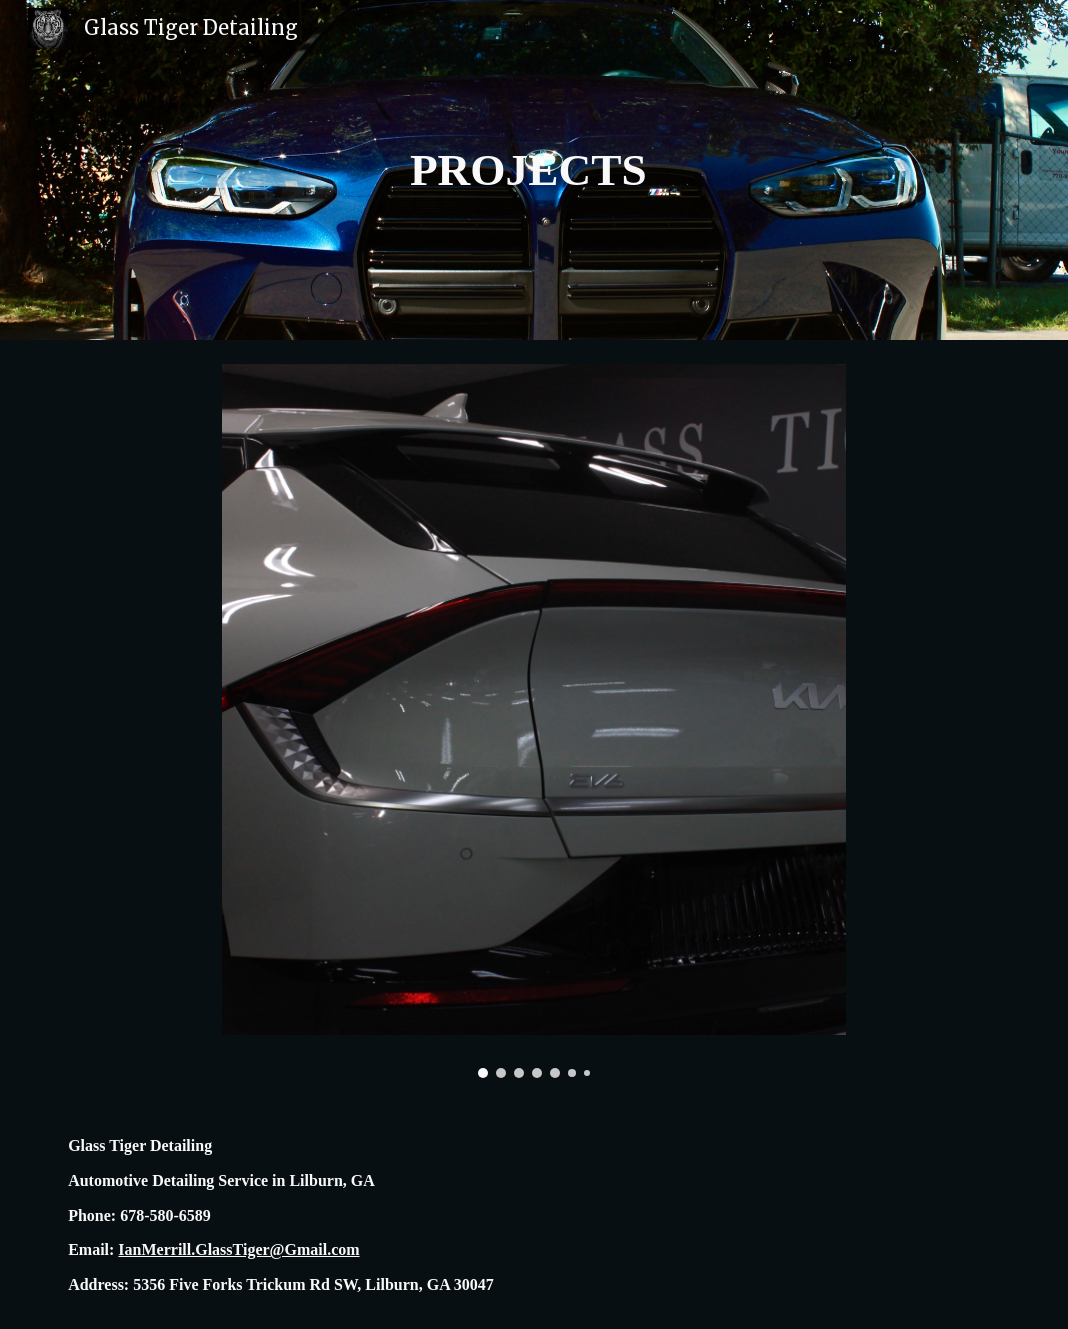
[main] (534, 170)
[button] (1044, 28)
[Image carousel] (534, 721)
